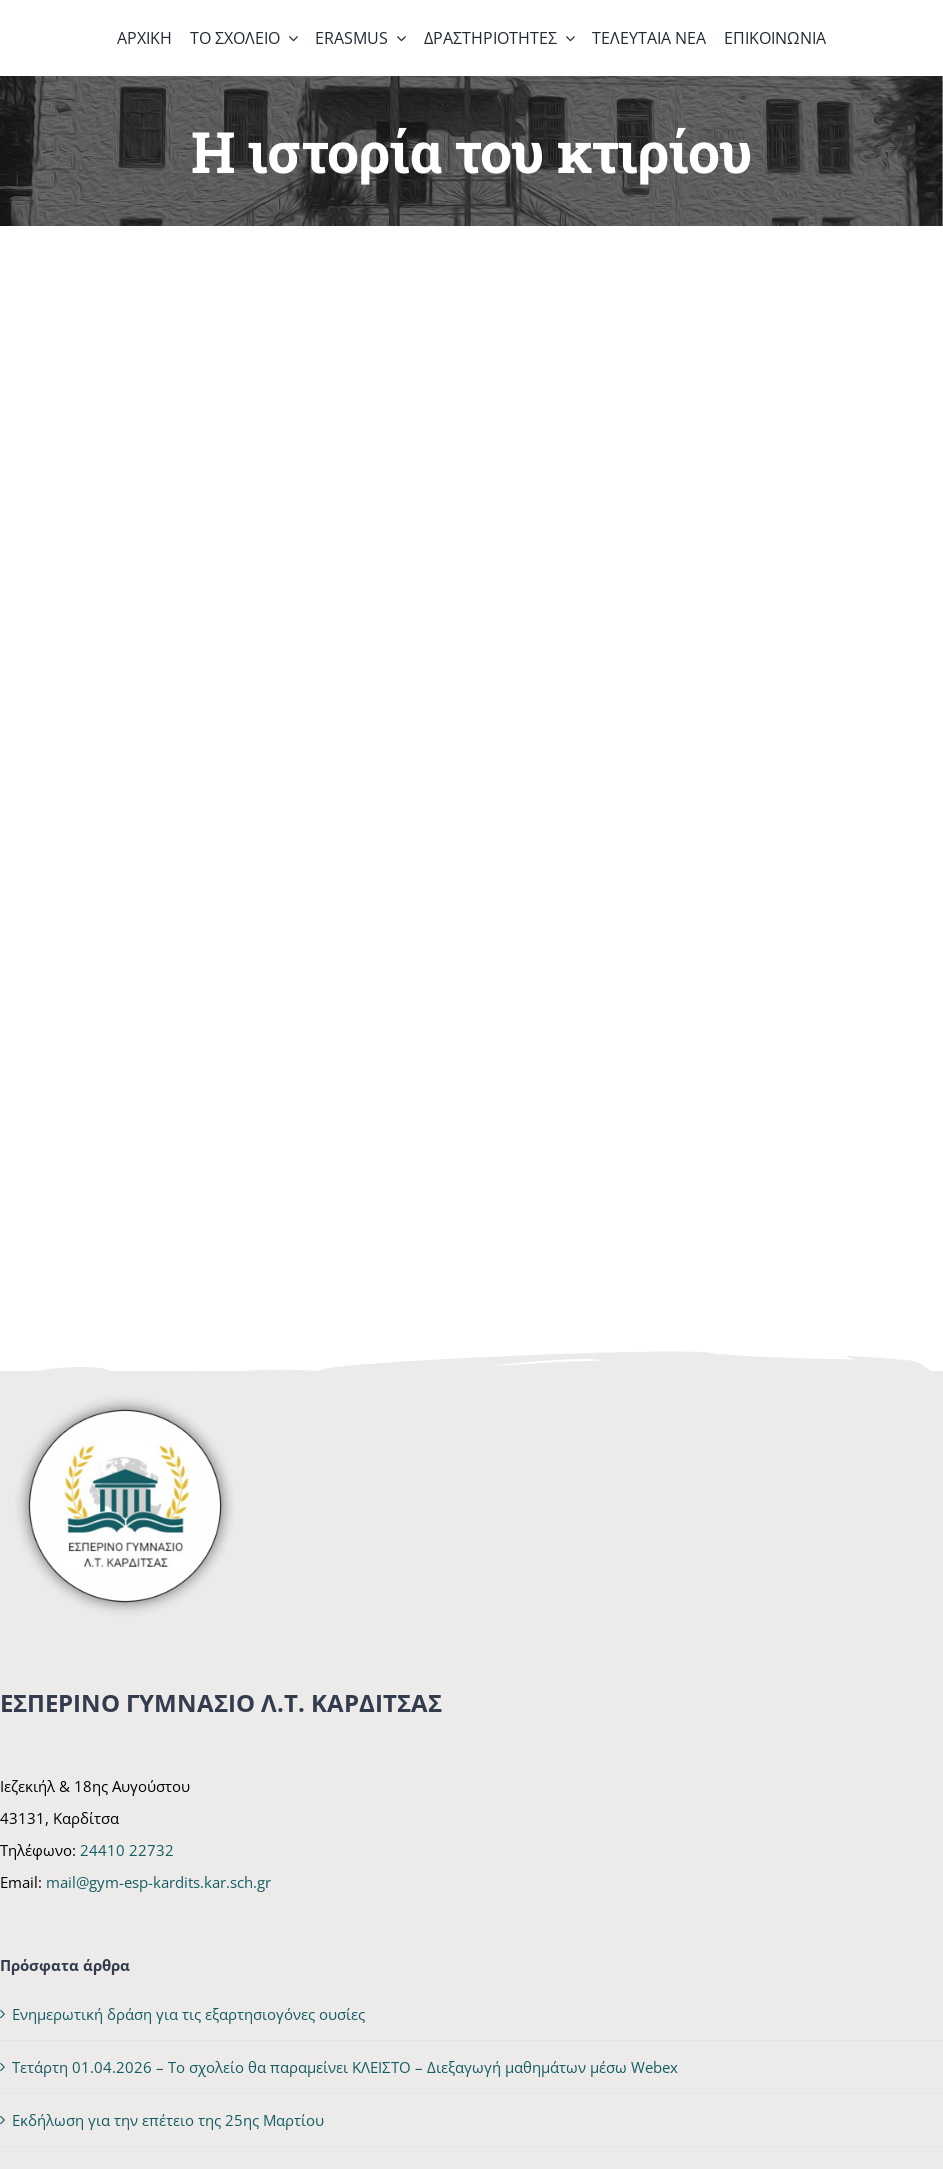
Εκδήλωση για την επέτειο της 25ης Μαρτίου (168, 2120)
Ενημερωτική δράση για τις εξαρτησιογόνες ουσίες (188, 2014)
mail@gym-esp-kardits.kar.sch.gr (158, 1882)
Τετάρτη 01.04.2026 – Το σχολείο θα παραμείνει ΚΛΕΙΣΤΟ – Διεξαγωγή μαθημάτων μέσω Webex (345, 2067)
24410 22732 (127, 1850)
